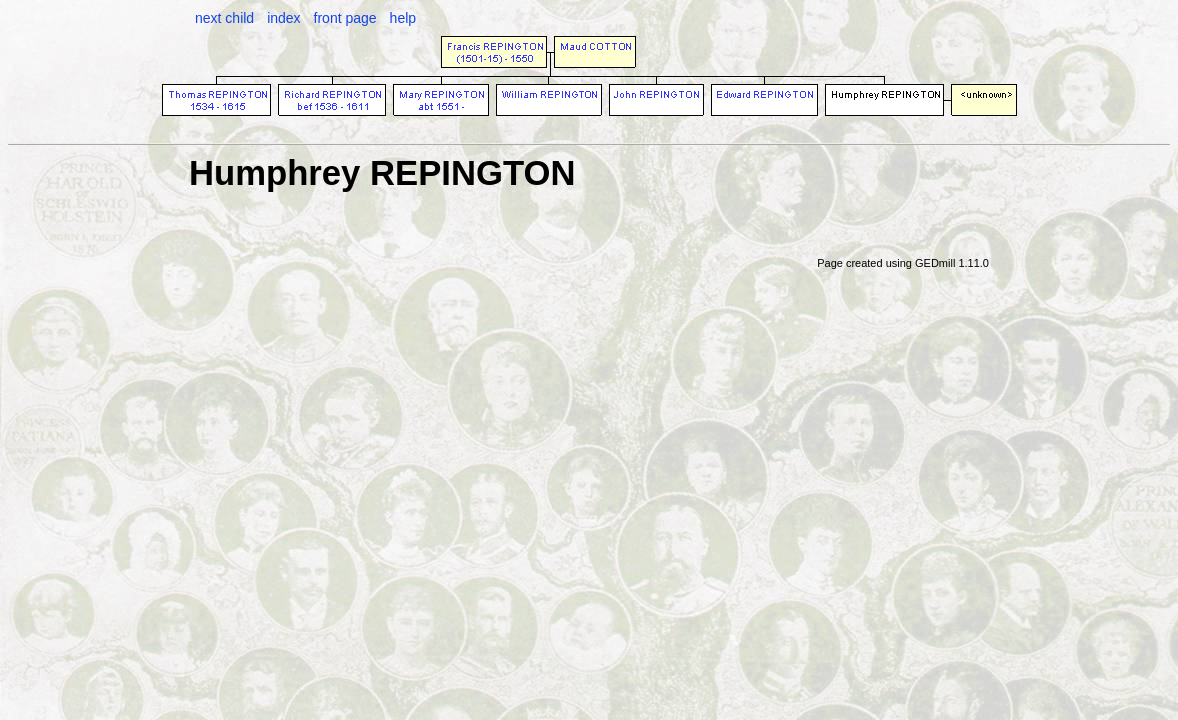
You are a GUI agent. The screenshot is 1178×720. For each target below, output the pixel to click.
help (403, 18)
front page (345, 18)
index (283, 18)
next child (224, 18)
